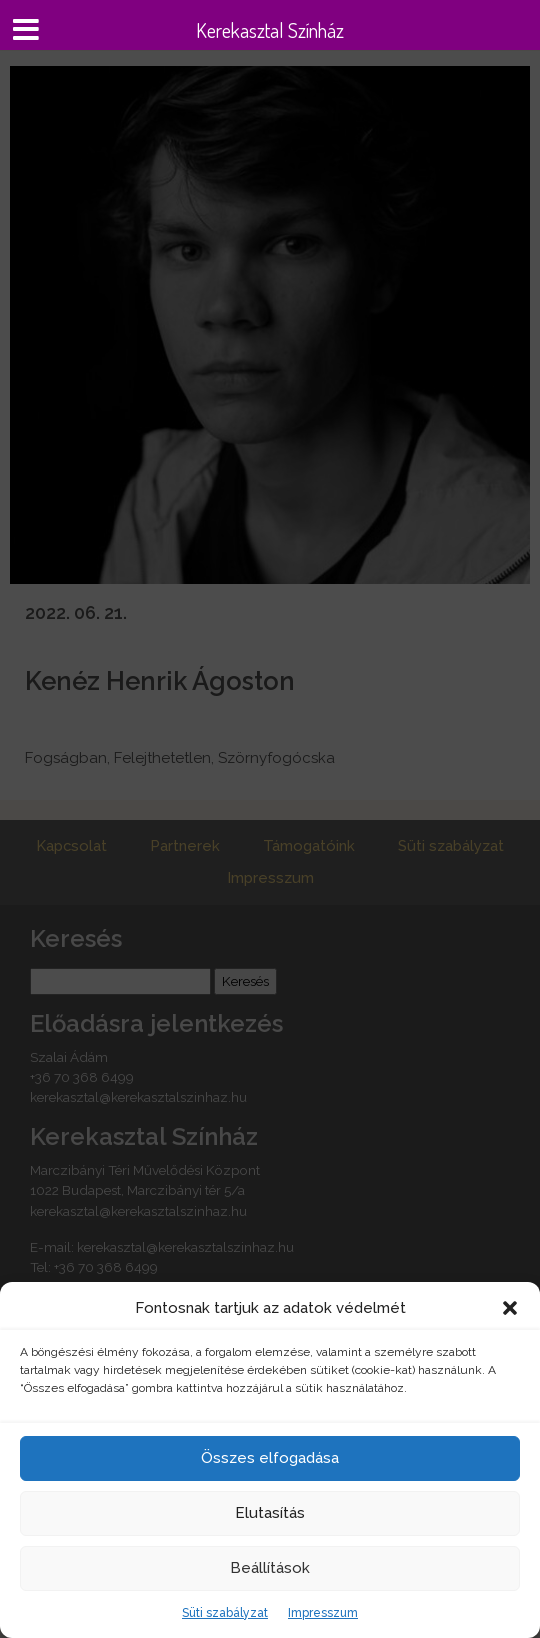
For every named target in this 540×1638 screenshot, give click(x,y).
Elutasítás (270, 1513)
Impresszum (323, 1613)
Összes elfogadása (270, 1458)
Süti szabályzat (225, 1613)
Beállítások (270, 1568)
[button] (510, 1308)
